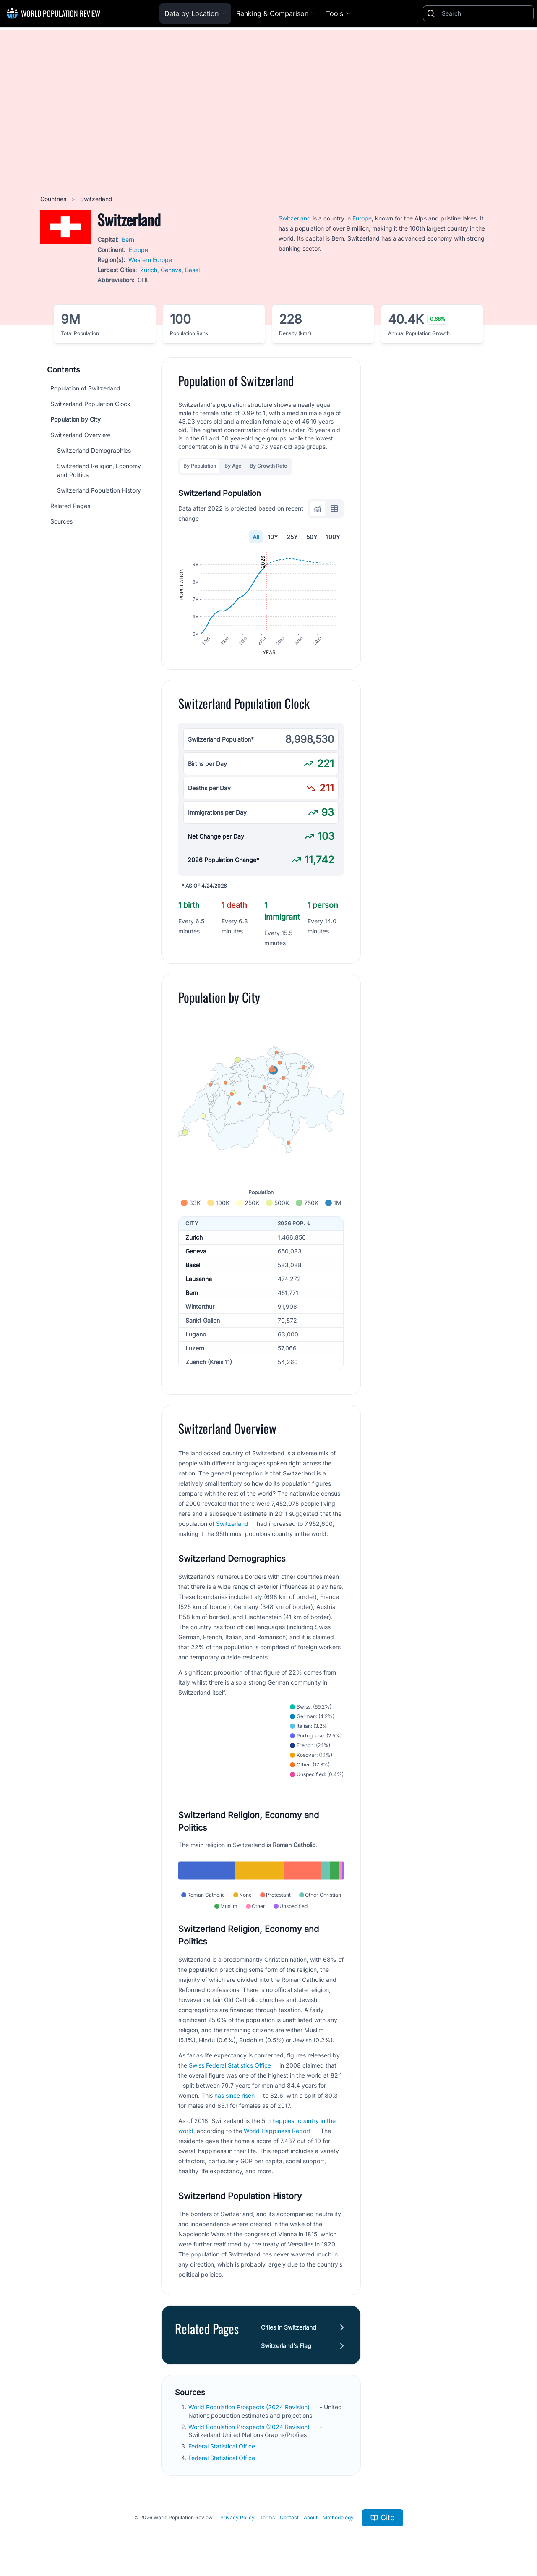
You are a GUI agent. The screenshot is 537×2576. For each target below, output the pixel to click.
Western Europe (150, 259)
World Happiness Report (277, 2130)
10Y (273, 536)
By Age (232, 466)
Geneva (171, 269)
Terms (267, 2517)
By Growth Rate (268, 466)
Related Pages (70, 505)
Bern (128, 239)
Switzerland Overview (80, 434)
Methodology (338, 2517)
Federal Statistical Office (222, 2446)
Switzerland (295, 218)
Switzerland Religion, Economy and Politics (99, 470)
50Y (312, 536)
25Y (292, 536)
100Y (333, 536)
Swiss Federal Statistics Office (230, 2065)
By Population (199, 466)
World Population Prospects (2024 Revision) (249, 2407)
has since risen (234, 2095)
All (256, 536)
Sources (61, 521)
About (311, 2517)
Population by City (75, 419)
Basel (192, 269)
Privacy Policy (237, 2517)
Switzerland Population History (99, 490)
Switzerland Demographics (94, 450)
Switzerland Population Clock (90, 403)
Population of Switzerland (85, 388)
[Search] (485, 13)
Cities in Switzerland (288, 2327)
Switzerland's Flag (286, 2345)
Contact (289, 2517)
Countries (54, 198)
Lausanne (198, 1278)
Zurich (148, 269)
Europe (138, 249)
